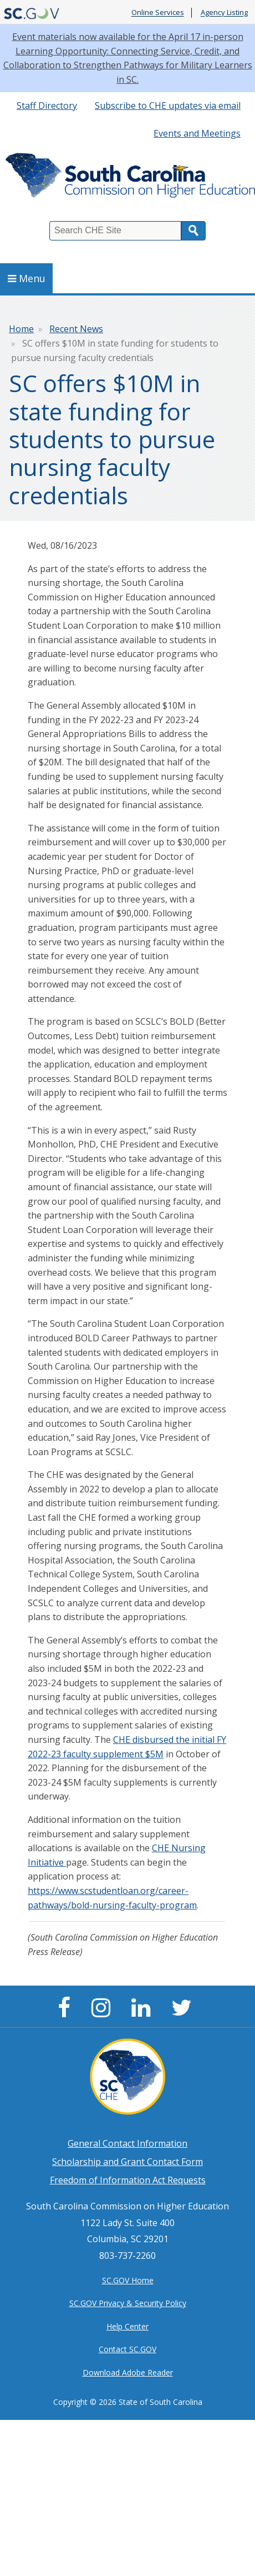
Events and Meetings (197, 133)
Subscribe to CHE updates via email (168, 105)
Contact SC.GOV (127, 2349)
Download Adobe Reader (128, 2372)
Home (21, 329)
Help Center (127, 2326)
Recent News (76, 329)
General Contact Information (127, 2143)
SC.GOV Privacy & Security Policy (127, 2303)
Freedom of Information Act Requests (128, 2180)
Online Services (157, 13)
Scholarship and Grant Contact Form (127, 2162)
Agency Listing (224, 13)
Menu (26, 278)
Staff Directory (47, 105)
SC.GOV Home (128, 2280)
